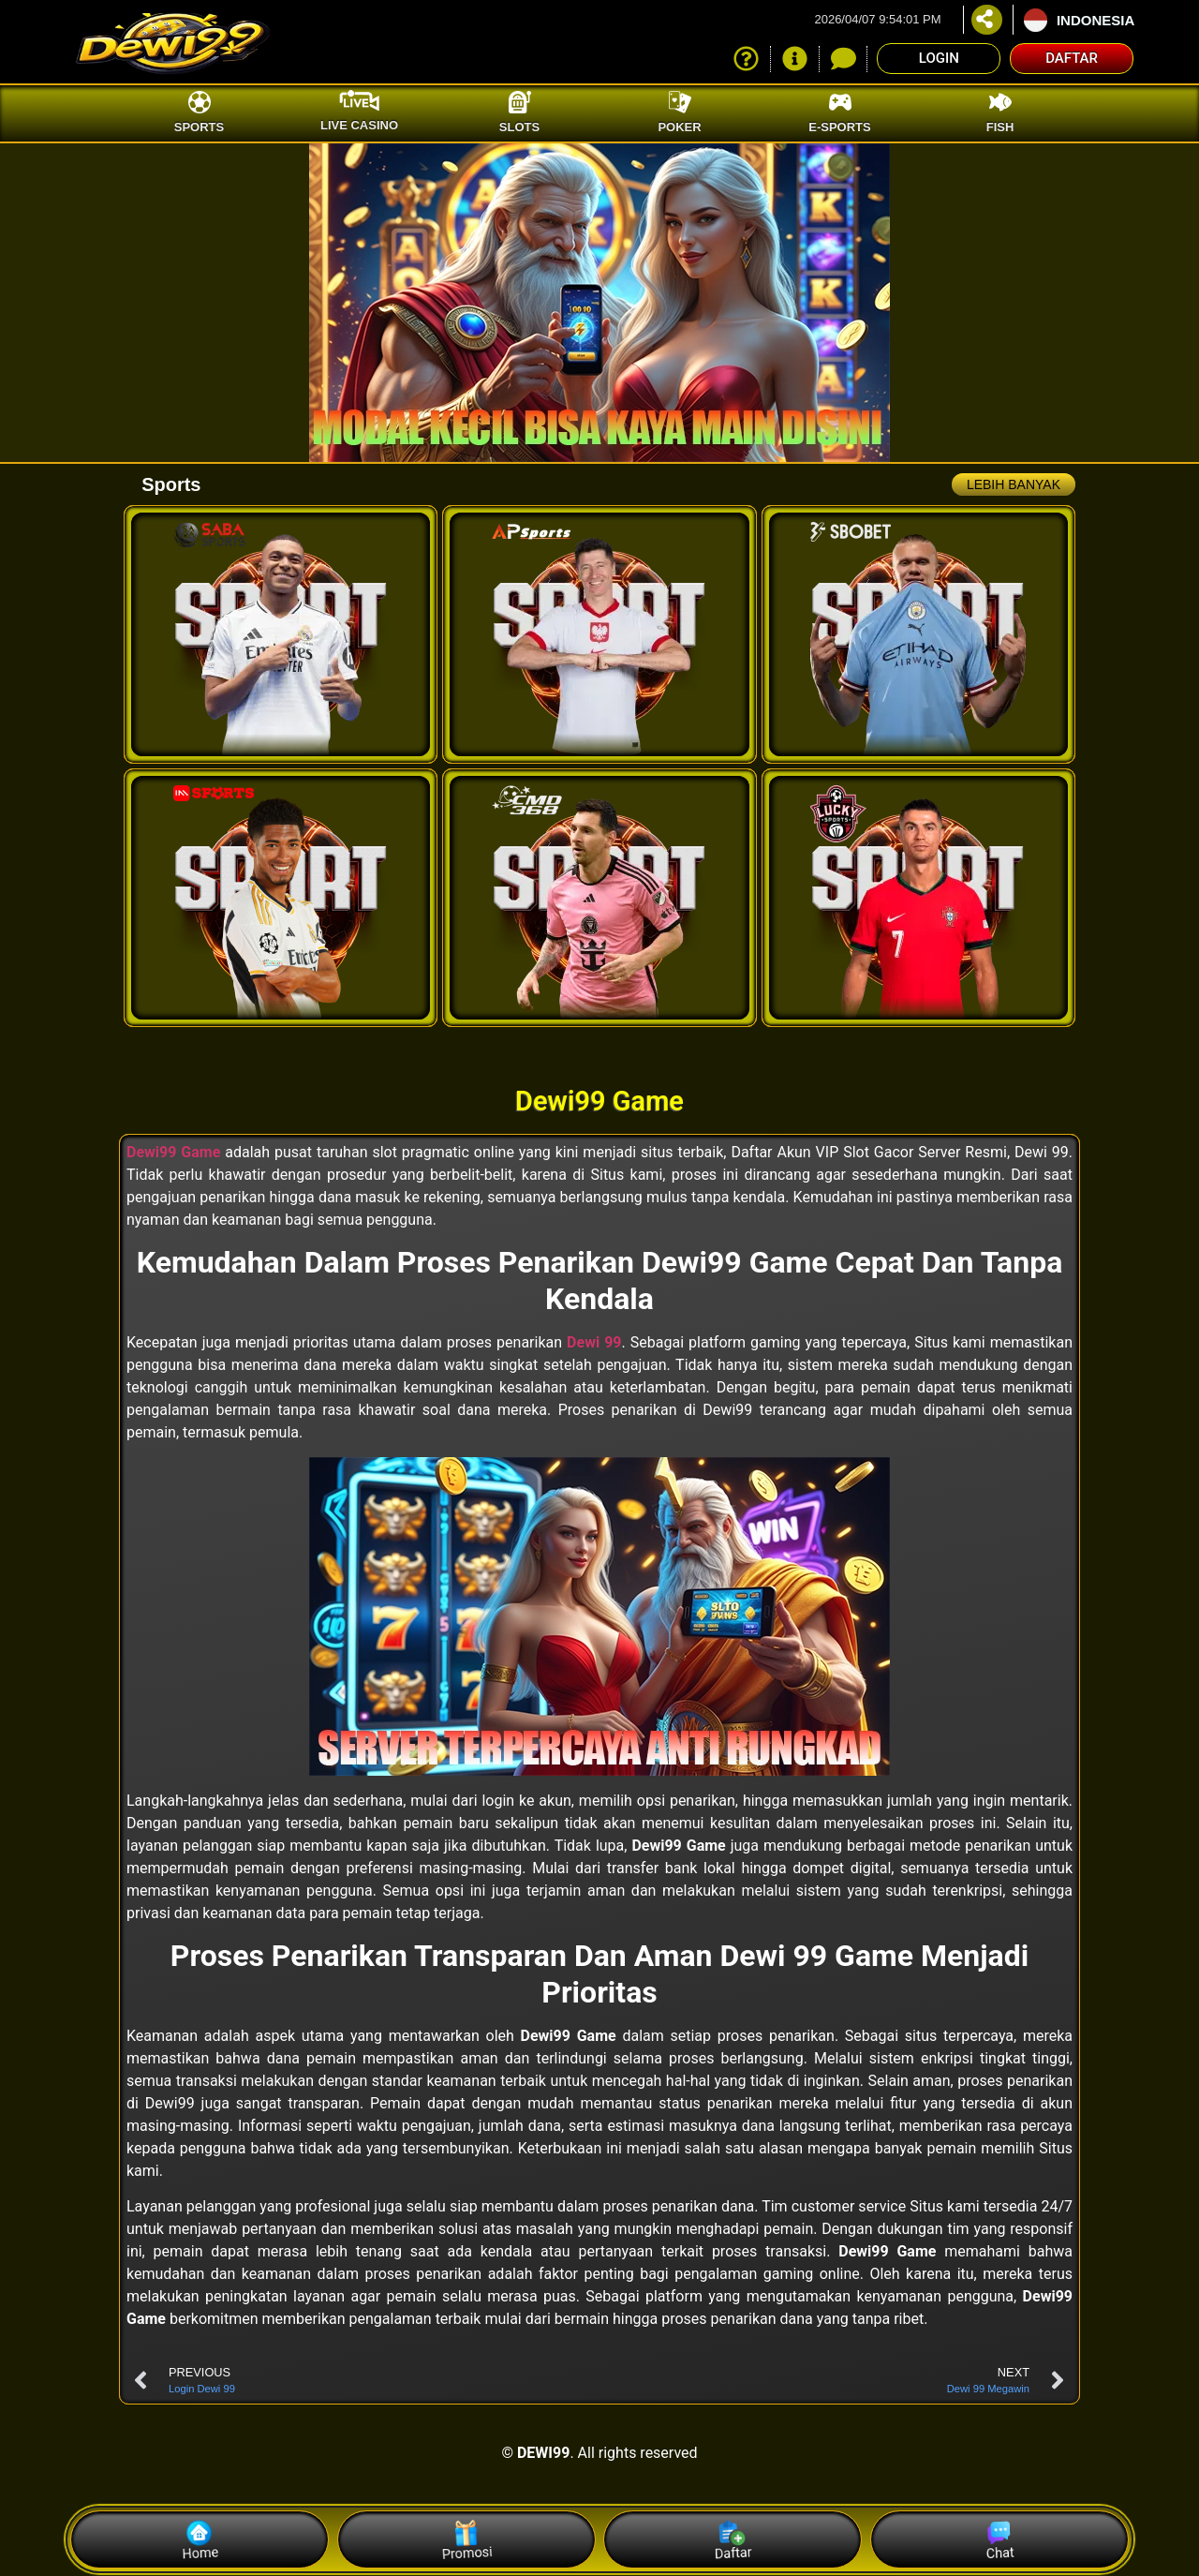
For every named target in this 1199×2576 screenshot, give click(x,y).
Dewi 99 (594, 1342)
